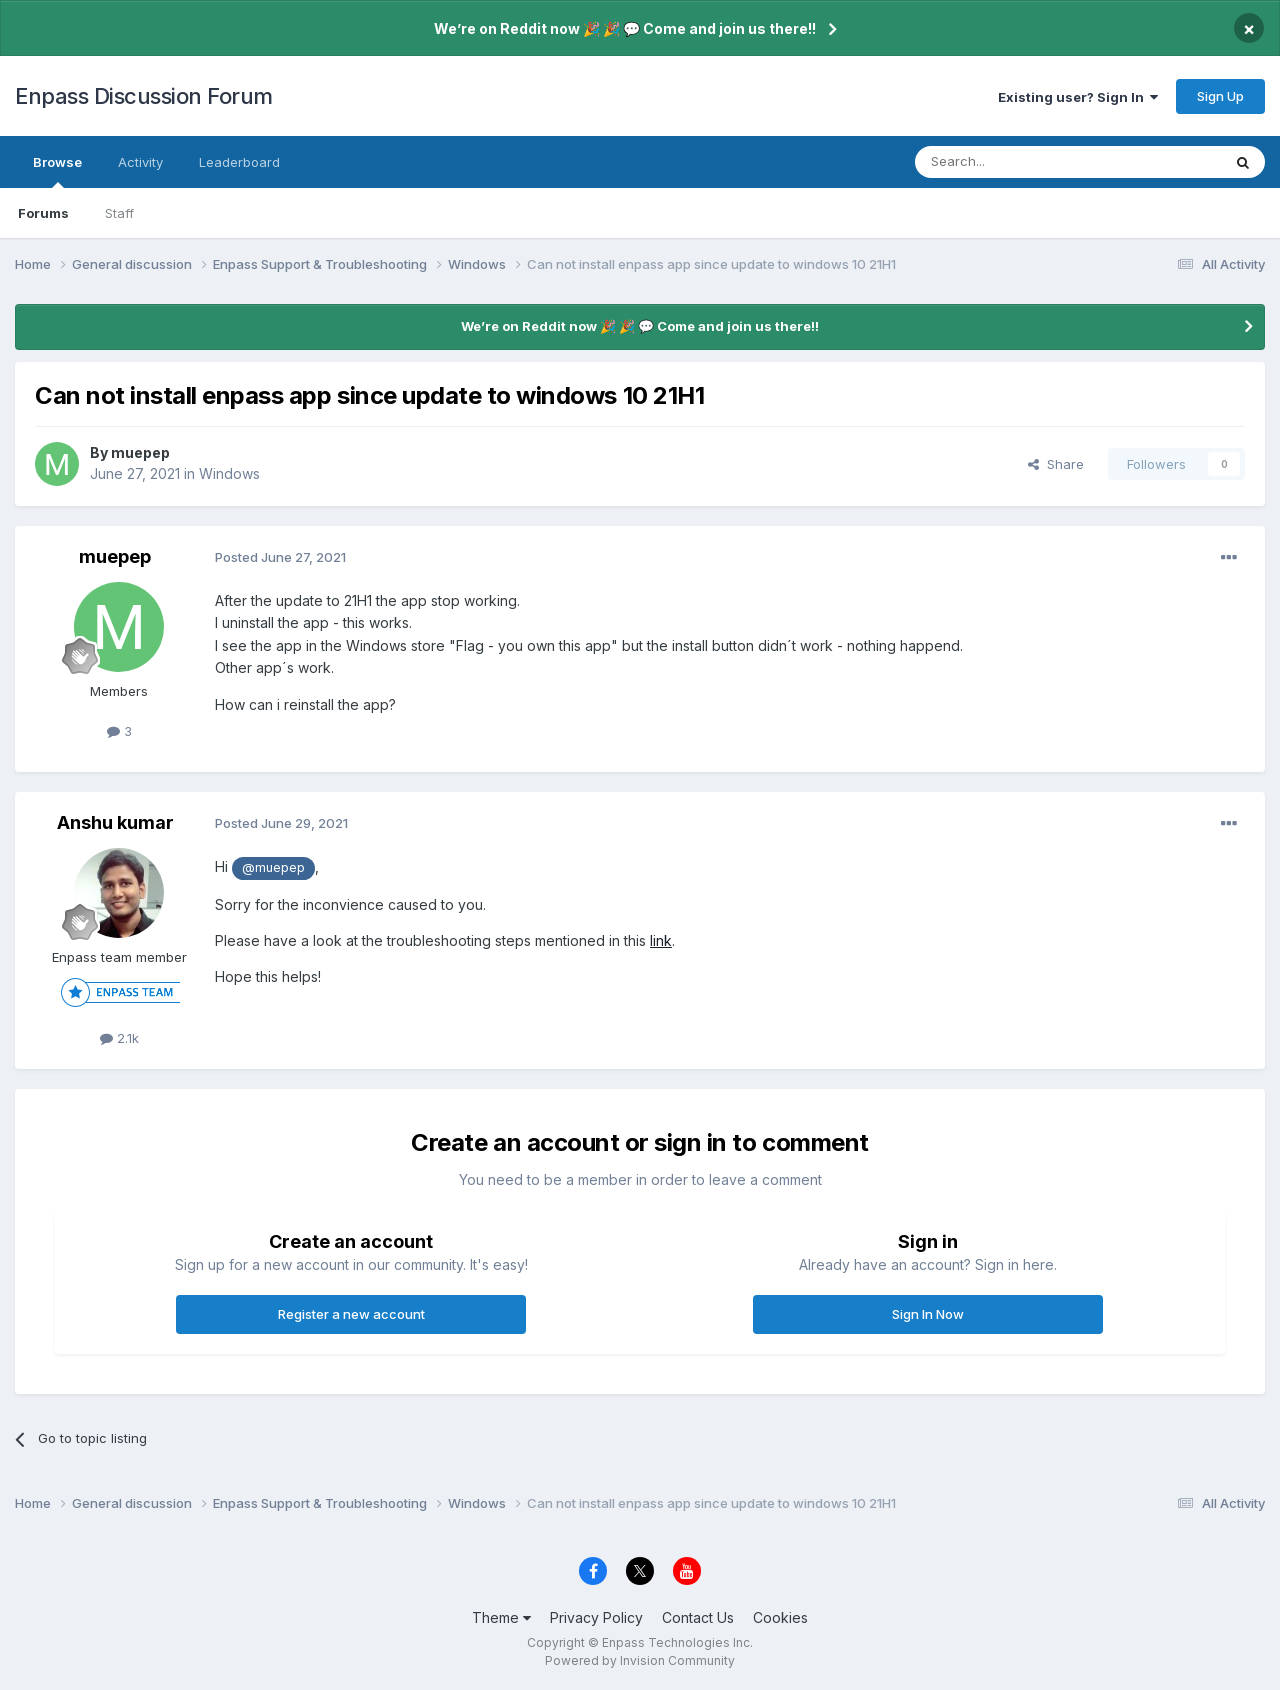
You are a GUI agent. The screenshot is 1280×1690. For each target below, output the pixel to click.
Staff (119, 213)
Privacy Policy (596, 1617)
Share (1056, 464)
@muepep (273, 867)
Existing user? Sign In (1078, 97)
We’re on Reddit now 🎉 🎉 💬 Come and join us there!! (625, 28)
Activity (140, 162)
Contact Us (698, 1617)
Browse (57, 171)
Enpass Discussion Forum (144, 96)
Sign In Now (928, 1314)
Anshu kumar (115, 822)
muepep (140, 452)
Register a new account (351, 1314)
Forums (43, 213)
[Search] (1017, 162)
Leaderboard (239, 162)
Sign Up (1220, 96)
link (661, 940)
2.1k (119, 1038)
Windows (229, 473)
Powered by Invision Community (640, 1660)
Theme (501, 1617)
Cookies (780, 1617)
